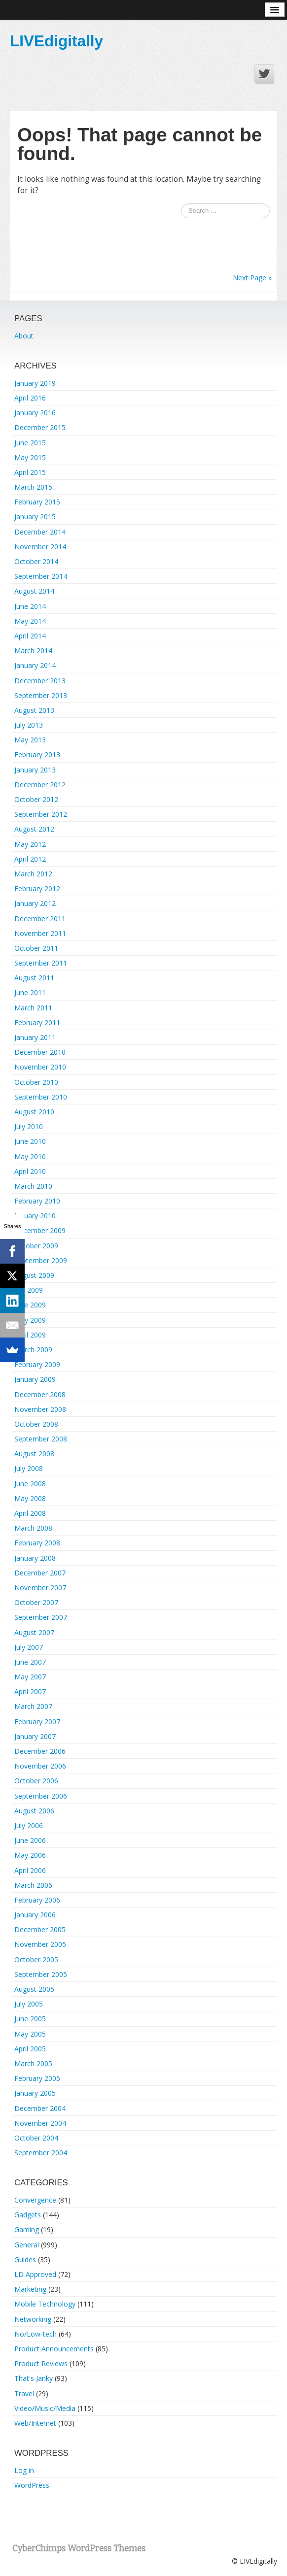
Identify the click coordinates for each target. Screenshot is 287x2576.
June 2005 (30, 2018)
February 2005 (37, 2078)
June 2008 (30, 1483)
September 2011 (40, 963)
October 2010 (36, 1082)
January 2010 (35, 1215)
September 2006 (40, 1796)
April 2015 (30, 472)
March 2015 (33, 487)
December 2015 (40, 427)
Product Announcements (54, 2348)
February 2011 (37, 1022)
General (26, 2244)
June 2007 (30, 1662)
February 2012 (37, 888)
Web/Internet (35, 2423)
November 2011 (40, 933)
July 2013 (28, 725)
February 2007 (37, 1721)
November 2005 (40, 1944)
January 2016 (35, 412)
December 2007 (40, 1572)
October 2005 (36, 1959)
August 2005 (34, 1989)
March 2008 (33, 1528)
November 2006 (40, 1766)
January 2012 (35, 903)
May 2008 (30, 1498)
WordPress (31, 2485)
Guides (25, 2259)
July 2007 (28, 1647)
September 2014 (40, 576)
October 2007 (36, 1602)
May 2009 (30, 1320)
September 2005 (40, 1974)
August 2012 (34, 829)
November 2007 (40, 1587)
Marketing (30, 2289)
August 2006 (34, 1810)
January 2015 (35, 516)
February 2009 (37, 1364)
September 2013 (40, 695)
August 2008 (34, 1453)
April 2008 (30, 1513)
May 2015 (30, 457)
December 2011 (40, 918)
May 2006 (30, 1855)
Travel (24, 2393)
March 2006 (33, 1885)
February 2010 (37, 1200)
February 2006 (37, 1900)
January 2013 (35, 769)
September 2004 (40, 2152)
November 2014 (40, 546)
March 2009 (33, 1349)
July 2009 (28, 1290)
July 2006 (28, 1825)
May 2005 (30, 2034)
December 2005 (40, 1929)
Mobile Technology (44, 2303)
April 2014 (30, 635)
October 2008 (36, 1424)
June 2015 (30, 442)
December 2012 (40, 784)
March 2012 (33, 873)
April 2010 (30, 1171)
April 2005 (30, 2048)
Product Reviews (41, 2363)
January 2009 (35, 1379)
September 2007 (40, 1617)
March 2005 (33, 2063)
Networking (32, 2319)
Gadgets (27, 2214)
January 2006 (35, 1914)
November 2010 (40, 1066)
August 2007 (34, 1632)
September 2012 (40, 814)
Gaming (26, 2229)
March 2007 (33, 1706)
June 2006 (30, 1840)
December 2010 (40, 1052)
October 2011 (36, 948)
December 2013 (40, 680)
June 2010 (30, 1141)
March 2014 (33, 650)
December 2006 (40, 1751)
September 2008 (40, 1438)
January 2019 (35, 383)
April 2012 (30, 859)
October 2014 (36, 561)
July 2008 (28, 1468)
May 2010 (30, 1156)
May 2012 (30, 844)
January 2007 (35, 1736)
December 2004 (40, 2108)
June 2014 (30, 606)
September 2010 (40, 1097)
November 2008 (40, 1409)
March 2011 (33, 1007)
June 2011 (30, 992)
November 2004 (40, 2123)
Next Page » (252, 277)
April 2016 (30, 397)
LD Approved (35, 2274)
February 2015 (37, 501)
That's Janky (33, 2378)
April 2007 (30, 1691)
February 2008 (37, 1542)
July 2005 (28, 2003)
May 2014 (30, 621)
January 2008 (35, 1558)
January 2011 (35, 1037)
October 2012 (36, 799)
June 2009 (30, 1304)
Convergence (35, 2200)
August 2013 (34, 710)
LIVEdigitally (56, 41)
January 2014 (35, 665)
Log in (24, 2470)
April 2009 (30, 1334)
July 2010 (28, 1126)
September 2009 (40, 1260)
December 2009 (40, 1230)
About (24, 335)
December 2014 (40, 531)
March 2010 (33, 1186)
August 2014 (34, 591)
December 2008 (40, 1394)
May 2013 (30, 739)
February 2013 (37, 754)
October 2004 (36, 2137)
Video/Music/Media (44, 2408)
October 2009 (36, 1245)
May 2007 (30, 1676)
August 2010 (34, 1111)
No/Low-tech (35, 2334)
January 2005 (35, 2093)
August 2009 (34, 1275)
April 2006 (30, 1870)
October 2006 (36, 1780)
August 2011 (34, 977)
